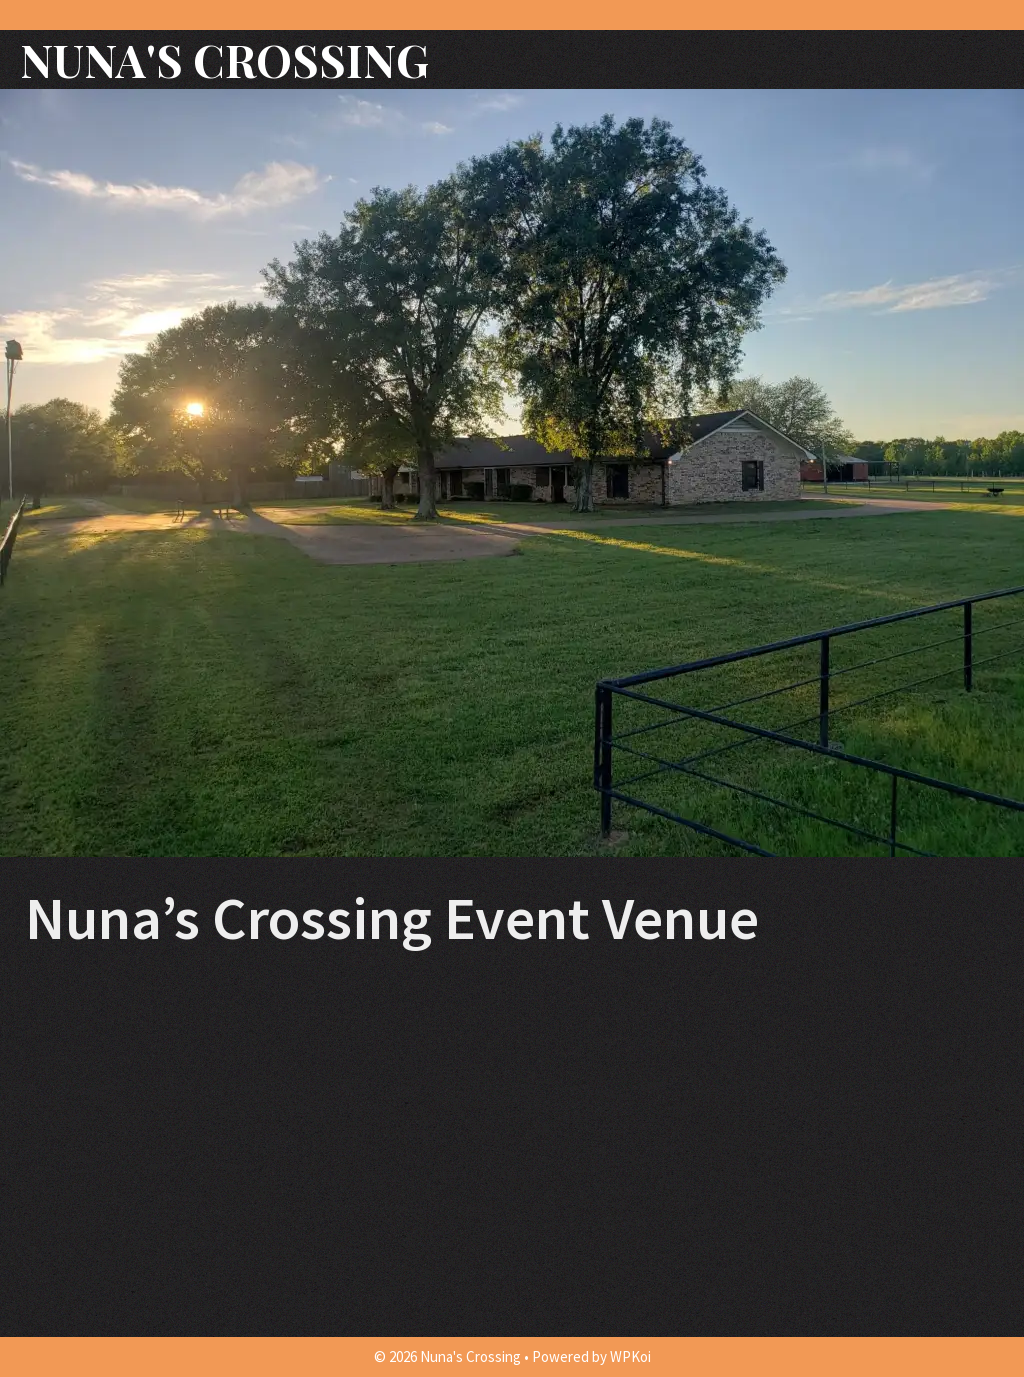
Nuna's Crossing (224, 59)
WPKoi (630, 1356)
